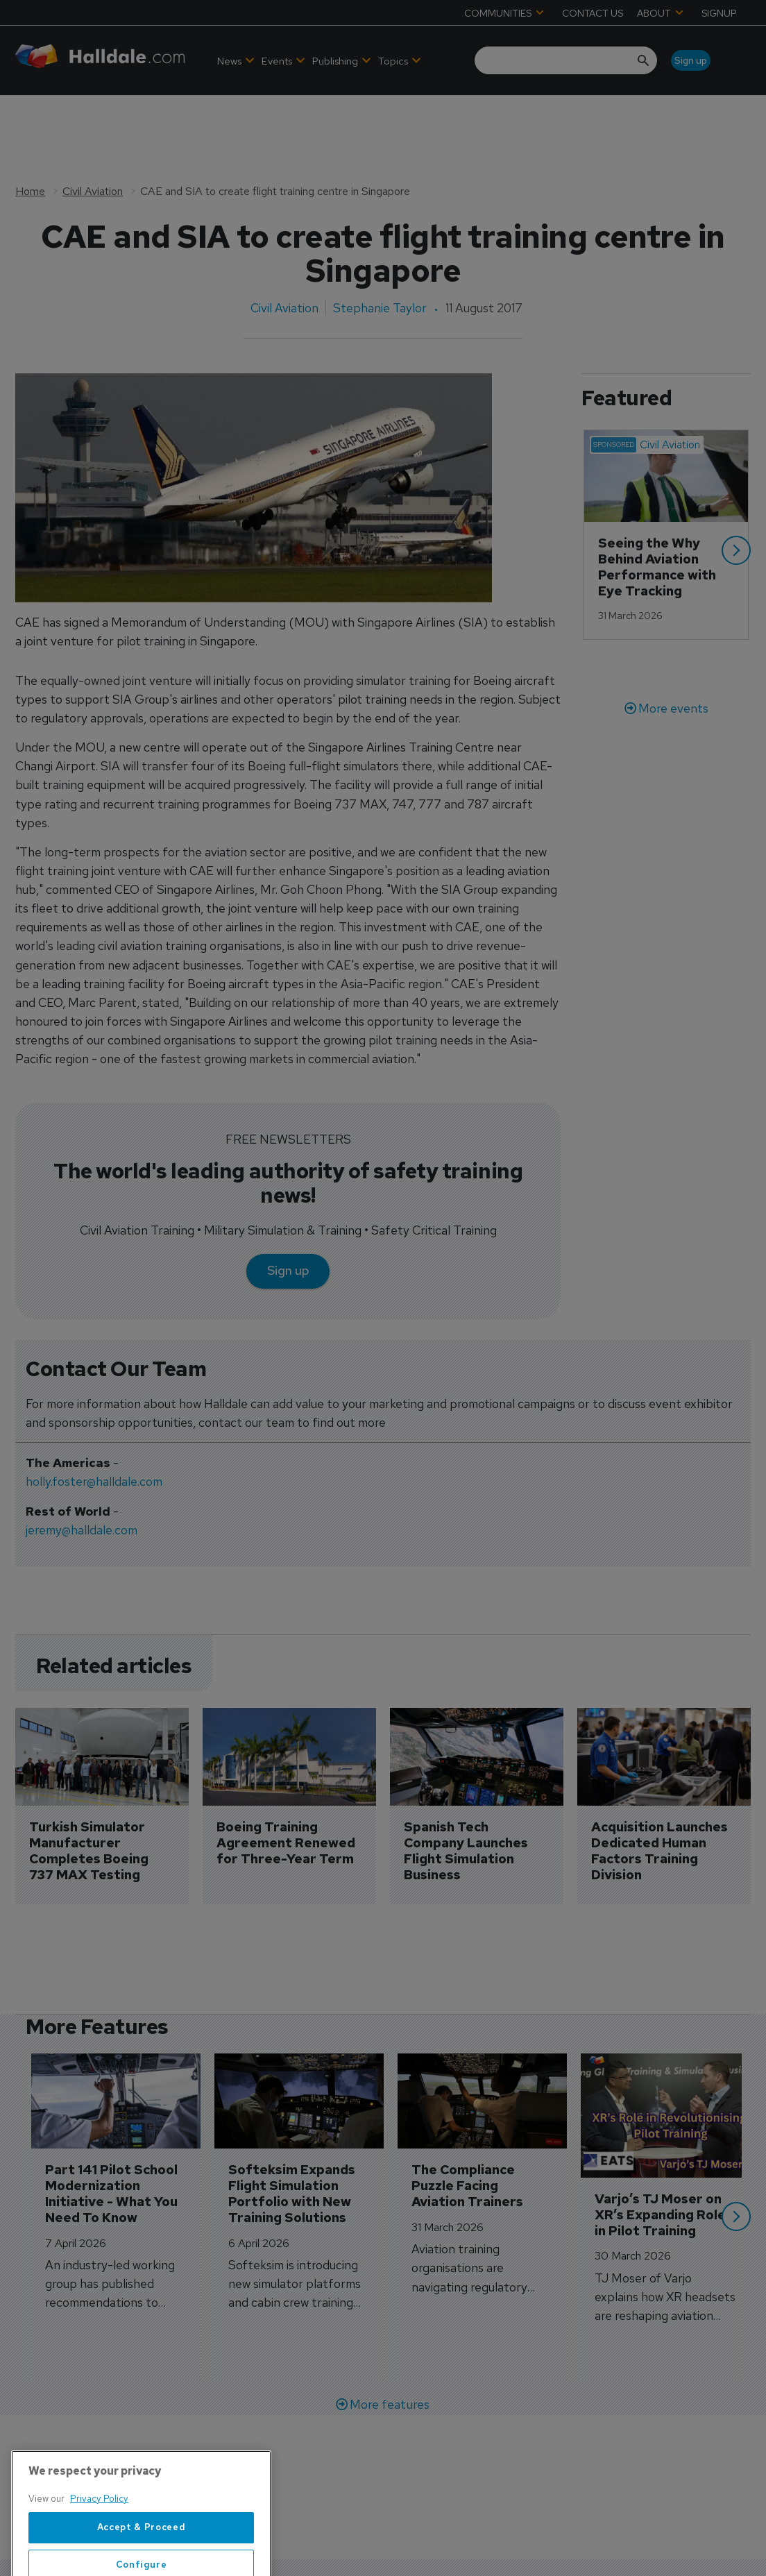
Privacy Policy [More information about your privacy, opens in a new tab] (99, 2541)
